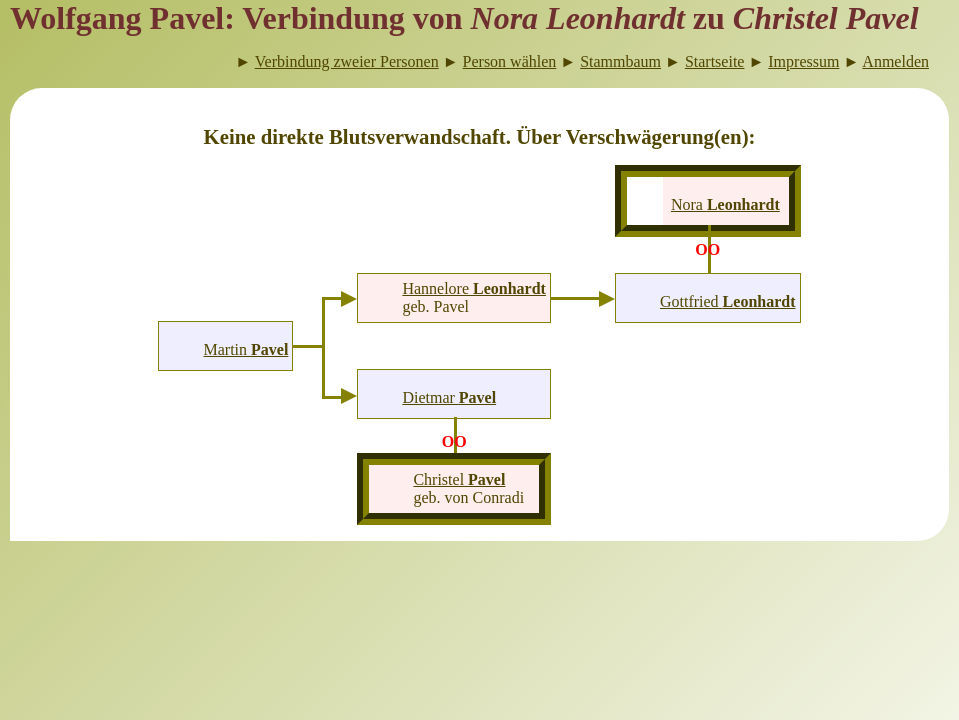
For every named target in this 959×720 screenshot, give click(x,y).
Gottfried (728, 301)
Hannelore (474, 288)
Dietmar (449, 397)
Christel (459, 479)
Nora (725, 204)
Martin (246, 349)
